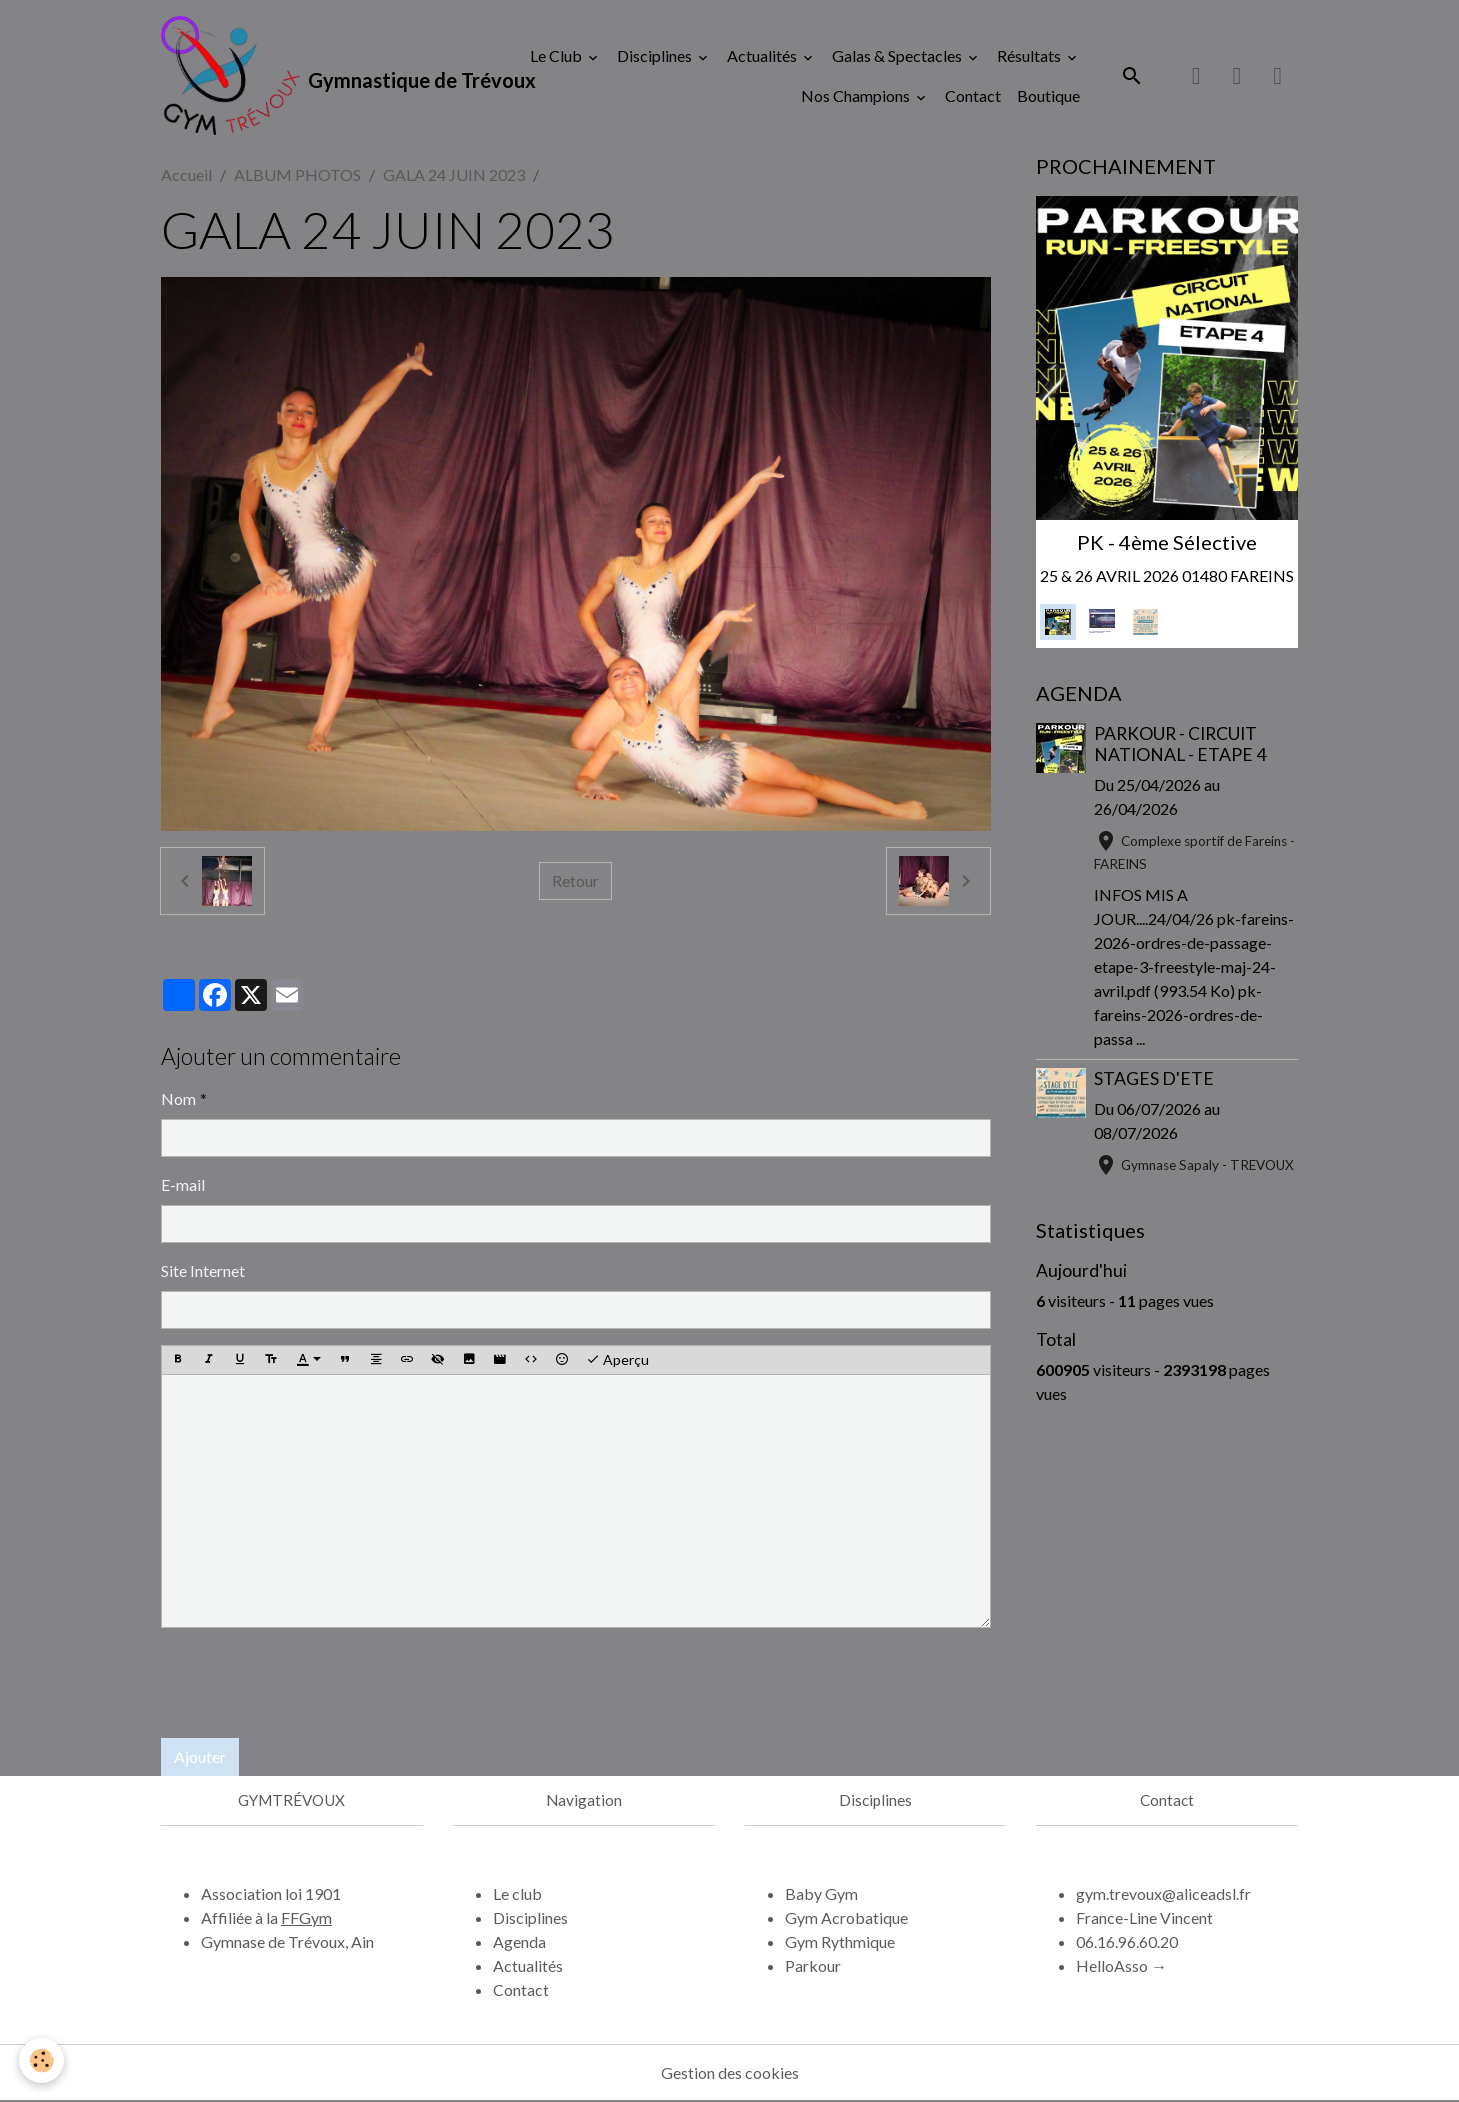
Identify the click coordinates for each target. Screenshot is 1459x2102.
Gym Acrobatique (846, 1918)
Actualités (763, 55)
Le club (517, 1894)
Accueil (186, 175)
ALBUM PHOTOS (297, 175)
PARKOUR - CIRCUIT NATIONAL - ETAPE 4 (1180, 745)
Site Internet (203, 1270)
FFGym (306, 1918)
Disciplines (656, 55)
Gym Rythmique (840, 1942)
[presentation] (313, 1683)
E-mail (183, 1184)
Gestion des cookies (730, 2073)
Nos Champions (857, 95)
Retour (575, 881)
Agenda (519, 1942)
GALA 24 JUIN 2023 (454, 175)
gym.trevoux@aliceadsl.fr (1163, 1894)
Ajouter (200, 1756)
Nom (178, 1098)
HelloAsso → (1121, 1966)
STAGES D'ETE (1154, 1079)
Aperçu (617, 1361)
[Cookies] (42, 2060)
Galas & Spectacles (898, 55)
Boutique (1048, 95)
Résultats (1030, 55)
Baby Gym (821, 1894)
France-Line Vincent (1144, 1918)
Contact (973, 95)
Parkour (813, 1966)
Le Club (557, 55)
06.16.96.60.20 (1127, 1942)
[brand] (306, 76)
